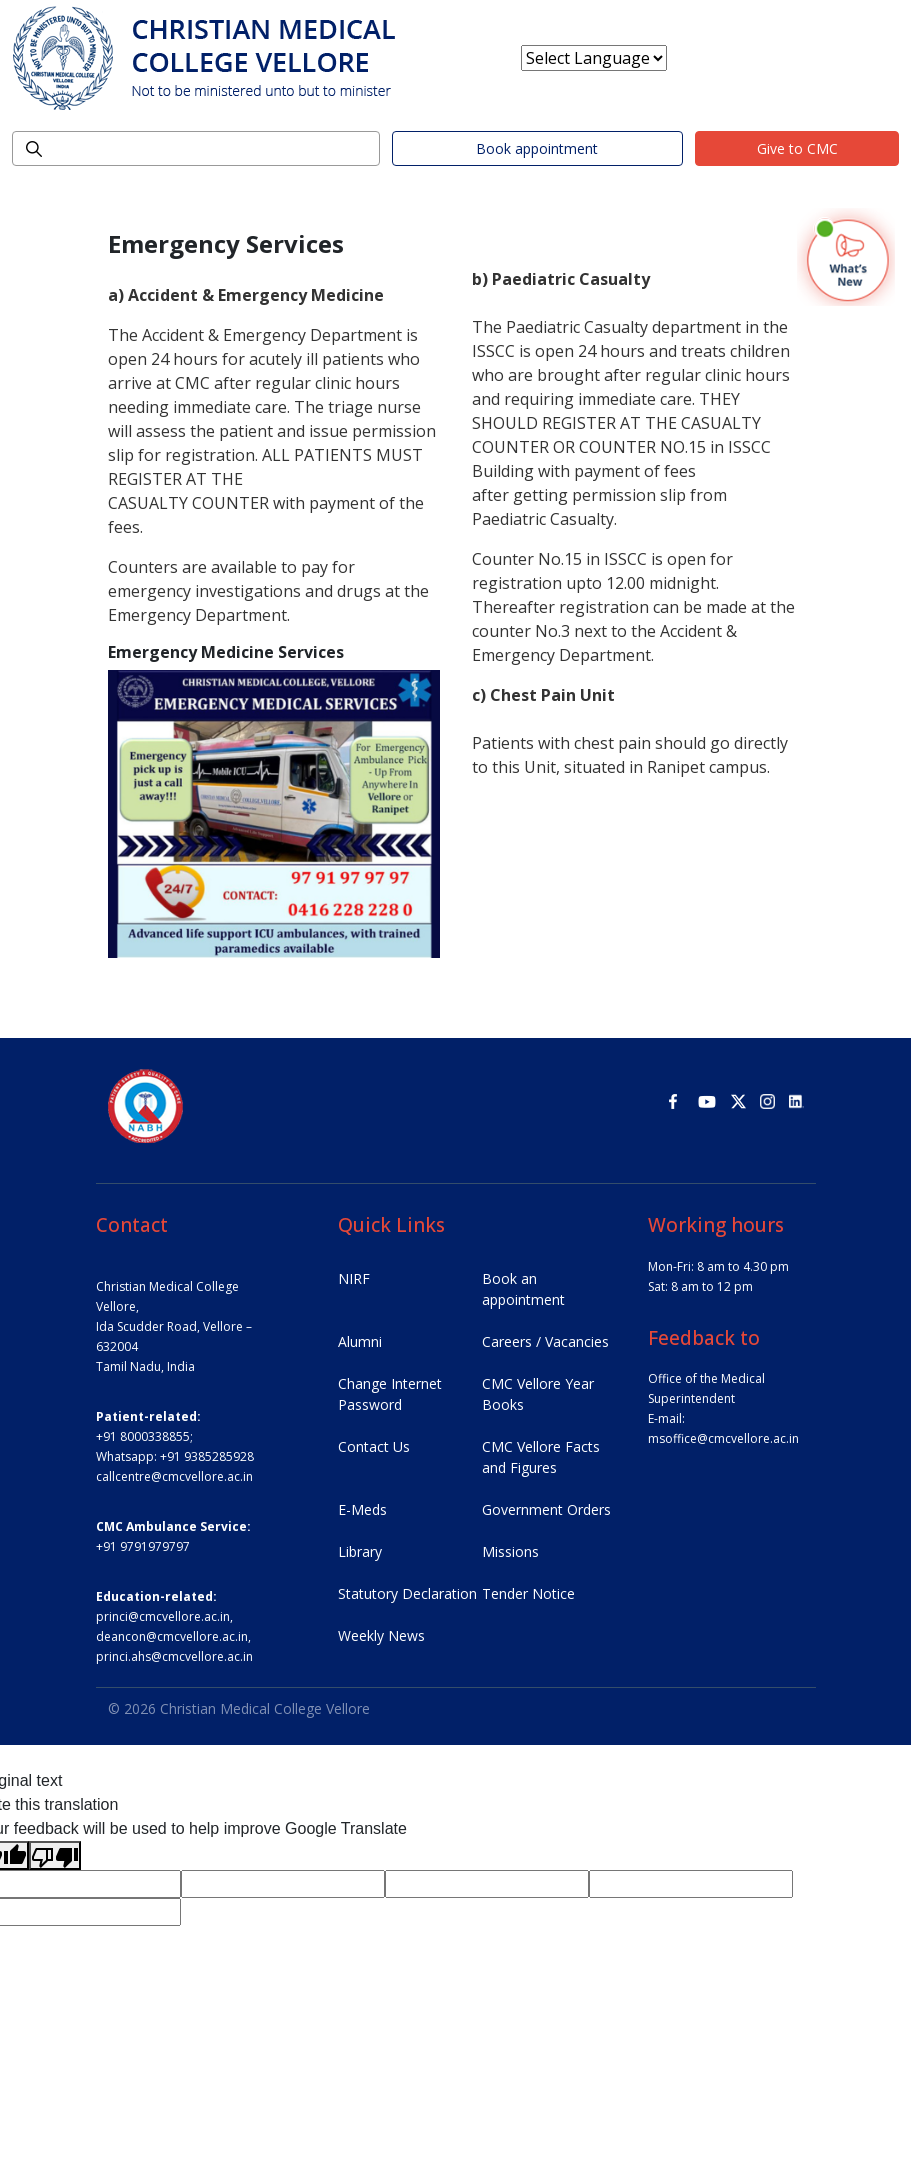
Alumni (360, 1341)
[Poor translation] (55, 1855)
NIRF (354, 1278)
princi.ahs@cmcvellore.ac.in (174, 1656)
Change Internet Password (390, 1394)
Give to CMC (797, 148)
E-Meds (362, 1509)
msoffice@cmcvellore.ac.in (723, 1438)
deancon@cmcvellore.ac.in (172, 1636)
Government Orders (546, 1509)
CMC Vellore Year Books (538, 1394)
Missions (510, 1551)
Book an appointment (523, 1289)
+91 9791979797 (143, 1546)
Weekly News (381, 1635)
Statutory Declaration (407, 1593)
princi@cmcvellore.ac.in (163, 1616)
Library (360, 1551)
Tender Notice (528, 1593)
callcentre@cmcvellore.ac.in (174, 1476)
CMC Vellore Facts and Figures (541, 1457)
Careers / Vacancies (545, 1341)
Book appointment (537, 148)
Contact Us (374, 1446)
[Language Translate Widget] (594, 58)
